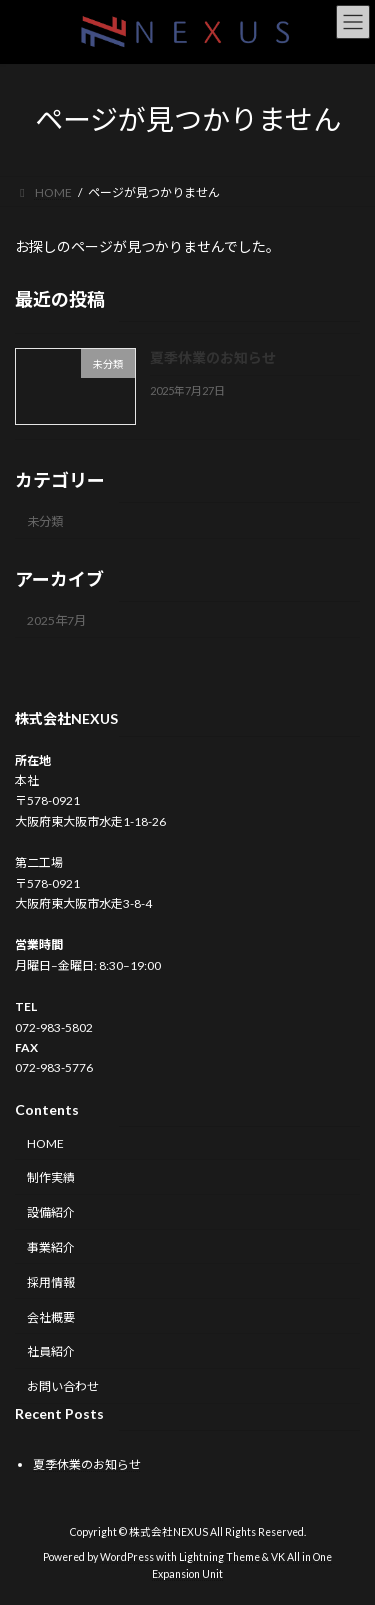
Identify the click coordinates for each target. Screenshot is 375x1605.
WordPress (127, 1557)
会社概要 (51, 1317)
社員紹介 (51, 1352)
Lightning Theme (219, 1557)
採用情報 (51, 1282)
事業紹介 (51, 1247)
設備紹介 (51, 1212)
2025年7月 (56, 620)
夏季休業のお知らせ (213, 357)
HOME (45, 1143)
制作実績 (51, 1178)
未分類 (45, 520)
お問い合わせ (63, 1386)
